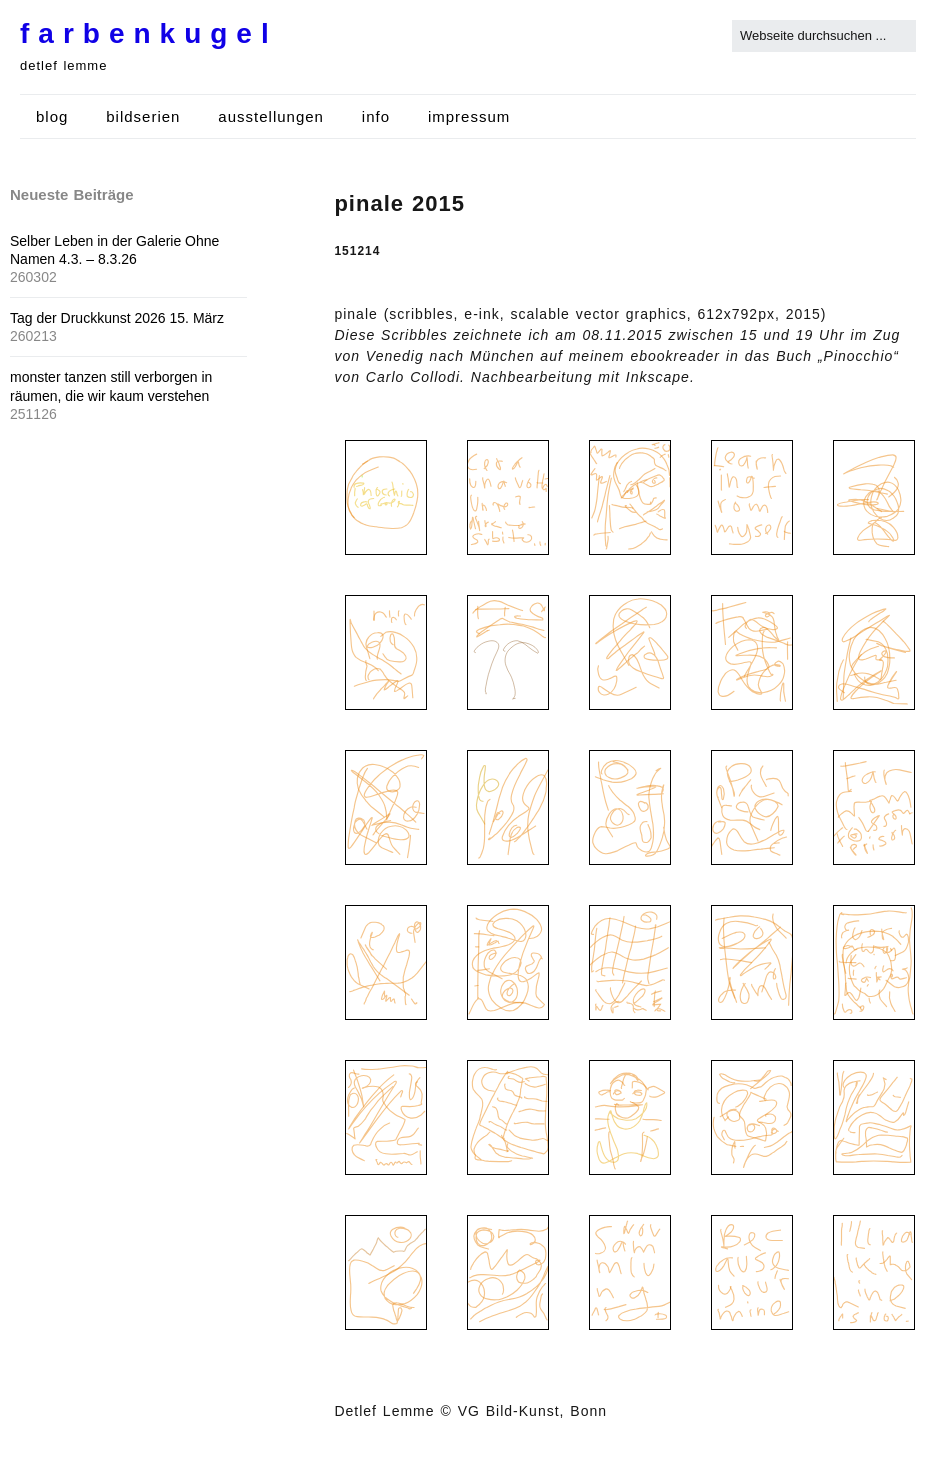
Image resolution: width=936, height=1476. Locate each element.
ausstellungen (271, 116)
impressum (469, 116)
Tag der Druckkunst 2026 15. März (117, 318)
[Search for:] (824, 36)
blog (52, 116)
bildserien (143, 116)
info (376, 116)
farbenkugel (149, 33)
